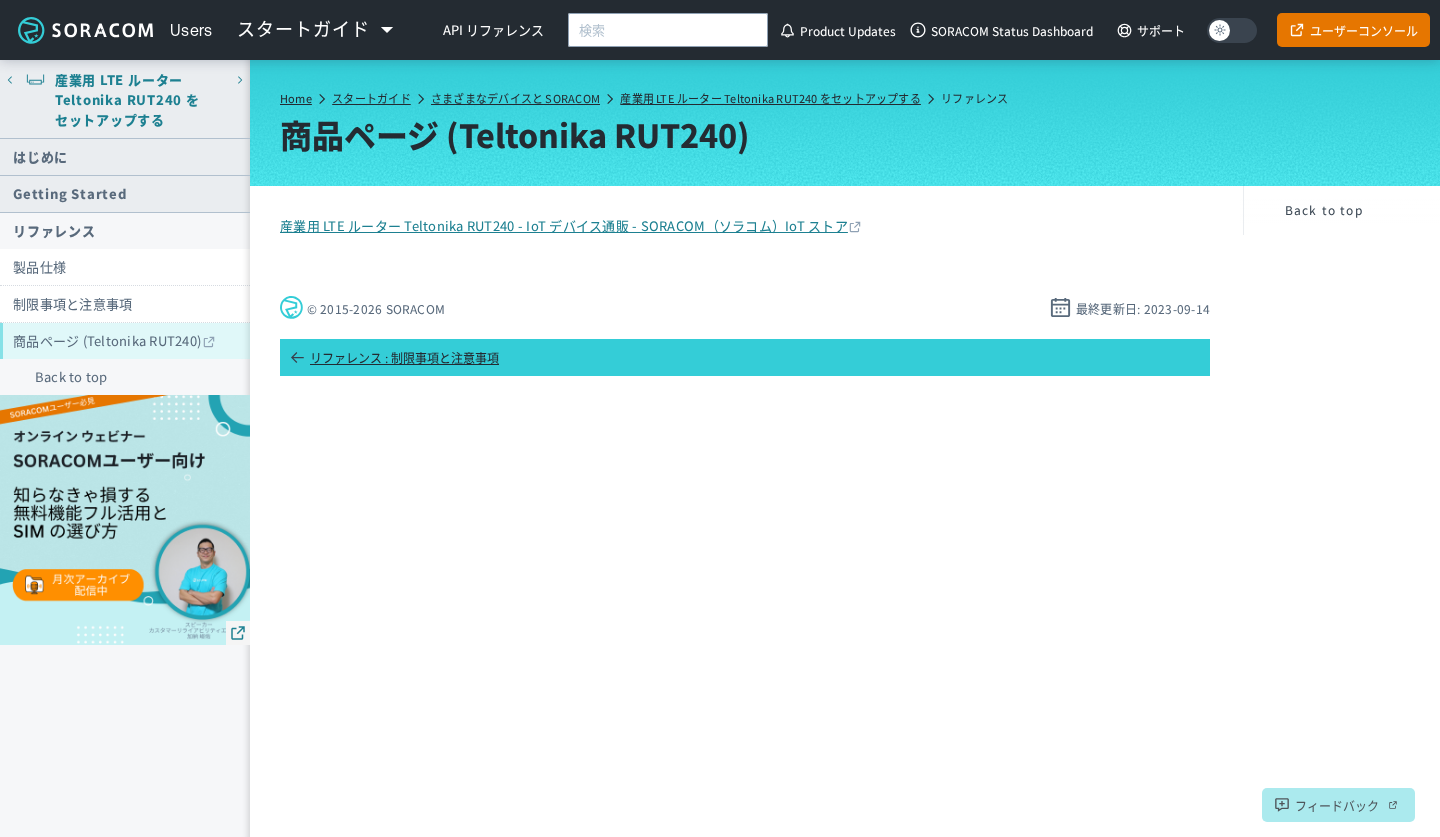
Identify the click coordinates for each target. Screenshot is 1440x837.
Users (191, 30)
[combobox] (668, 30)
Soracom (85, 30)
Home (296, 98)
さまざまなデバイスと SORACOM (515, 98)
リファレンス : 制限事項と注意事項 (394, 357)
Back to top (71, 376)
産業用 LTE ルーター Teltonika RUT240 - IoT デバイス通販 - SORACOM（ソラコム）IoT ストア (564, 225)
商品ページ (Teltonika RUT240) (107, 340)
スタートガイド (371, 98)
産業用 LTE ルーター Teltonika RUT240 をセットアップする (770, 98)
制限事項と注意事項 (72, 303)
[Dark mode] (1232, 30)
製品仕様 (39, 266)
